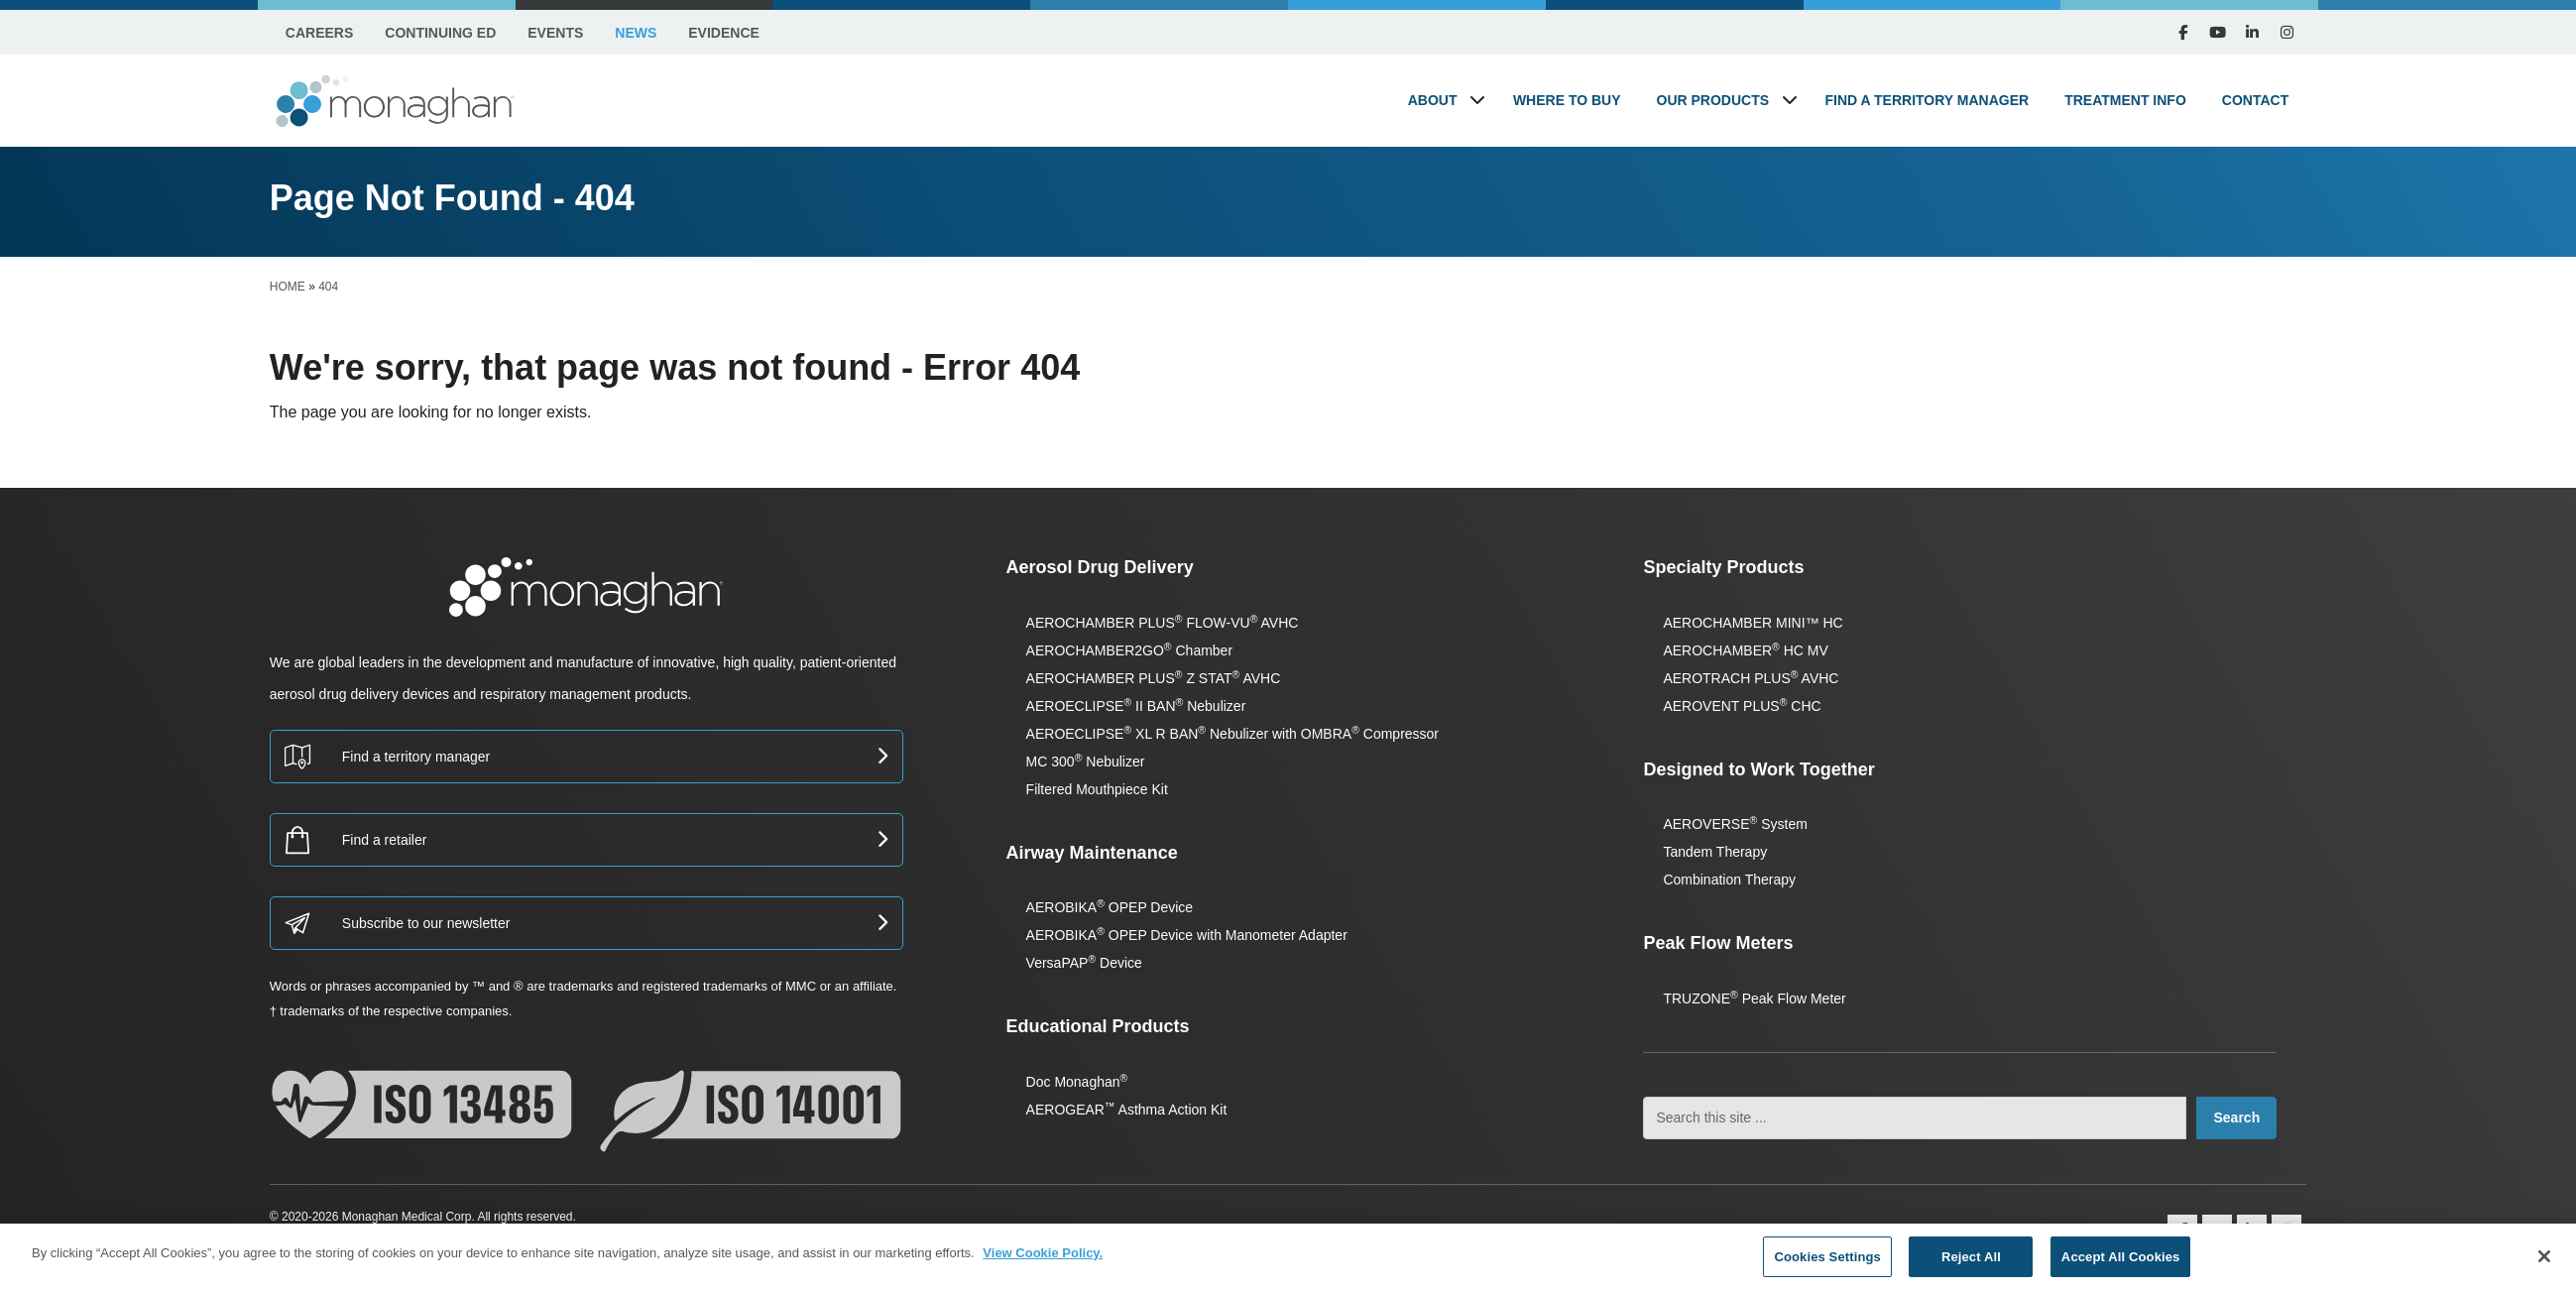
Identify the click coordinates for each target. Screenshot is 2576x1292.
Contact (2255, 100)
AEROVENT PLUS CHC (1741, 706)
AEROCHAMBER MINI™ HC (1752, 623)
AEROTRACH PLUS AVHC (1750, 678)
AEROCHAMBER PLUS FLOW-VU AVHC (1162, 623)
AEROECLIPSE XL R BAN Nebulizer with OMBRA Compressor (1232, 734)
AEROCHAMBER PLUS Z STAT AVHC (1153, 678)
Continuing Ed (440, 33)
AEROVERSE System (1735, 824)
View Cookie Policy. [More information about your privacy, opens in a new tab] (1043, 1266)
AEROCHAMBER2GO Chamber (1129, 650)
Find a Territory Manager (1927, 100)
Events (555, 33)
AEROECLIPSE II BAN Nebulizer (1136, 706)
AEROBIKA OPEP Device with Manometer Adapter (1186, 935)
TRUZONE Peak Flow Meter (1754, 998)
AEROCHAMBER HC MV (1745, 650)
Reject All (1971, 1270)
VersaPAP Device (1084, 963)
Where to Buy (1567, 100)
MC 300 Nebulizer (1085, 761)
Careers (319, 33)
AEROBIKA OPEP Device (1110, 907)
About (1433, 100)
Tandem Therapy (1715, 852)
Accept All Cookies (2120, 1270)
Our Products (1713, 100)
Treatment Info (2125, 100)
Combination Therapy (1729, 879)
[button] (1477, 99)
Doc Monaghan (1077, 1082)
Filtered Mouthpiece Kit (1097, 789)
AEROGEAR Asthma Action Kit (1127, 1109)
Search (2236, 1117)
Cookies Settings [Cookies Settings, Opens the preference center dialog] (1827, 1270)
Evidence (724, 33)
